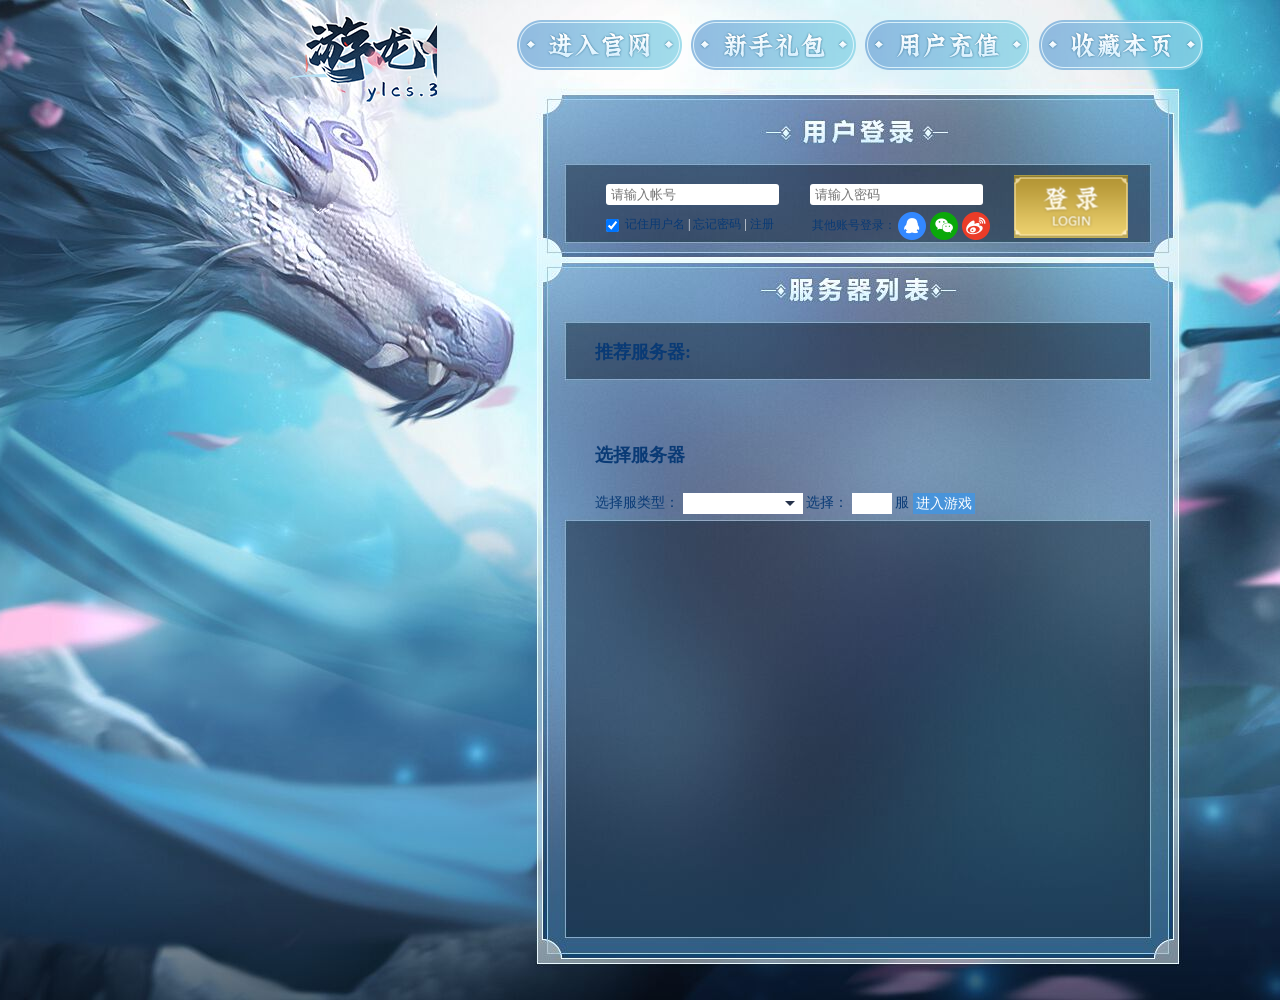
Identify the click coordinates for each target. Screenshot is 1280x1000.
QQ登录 (912, 226)
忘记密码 (717, 224)
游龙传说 (363, 92)
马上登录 (1071, 206)
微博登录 (976, 226)
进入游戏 (944, 503)
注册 (762, 224)
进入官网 (599, 48)
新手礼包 (773, 48)
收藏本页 (1120, 48)
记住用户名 (655, 224)
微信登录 (944, 226)
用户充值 (946, 48)
